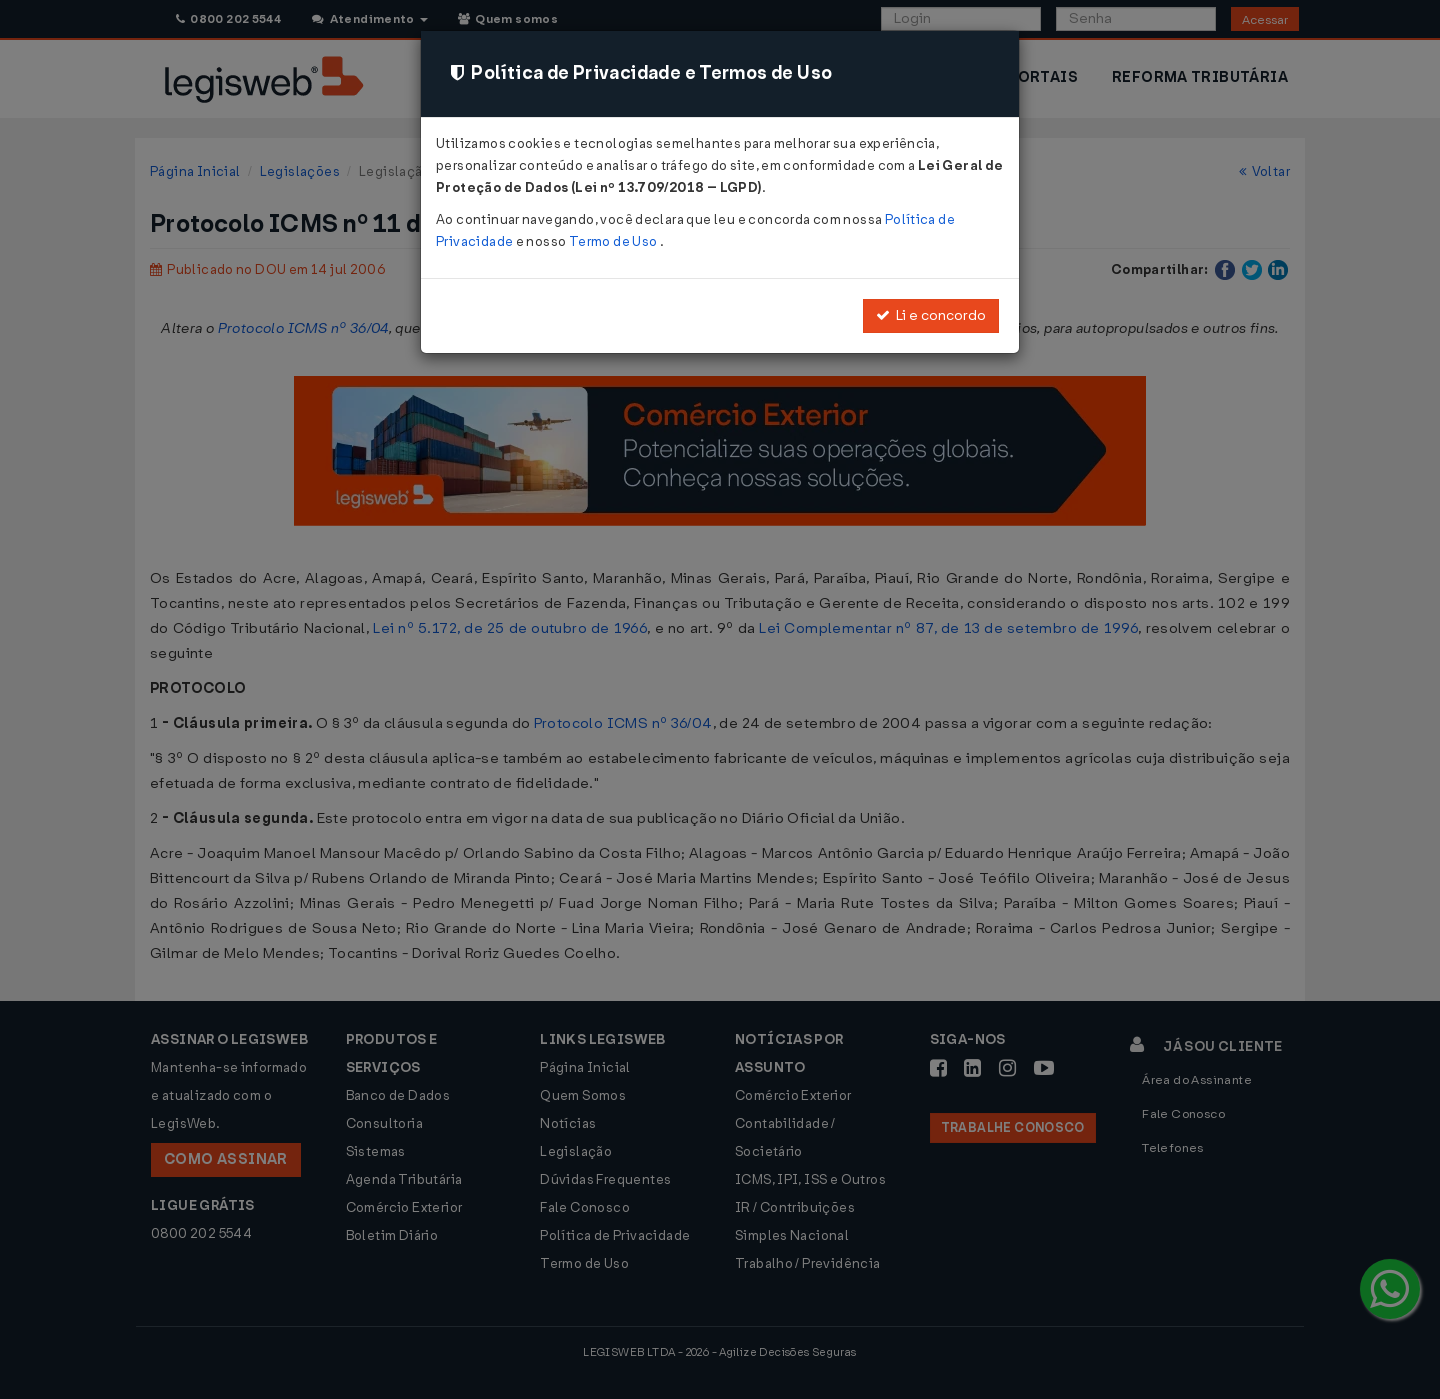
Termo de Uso (614, 241)
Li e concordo (931, 315)
